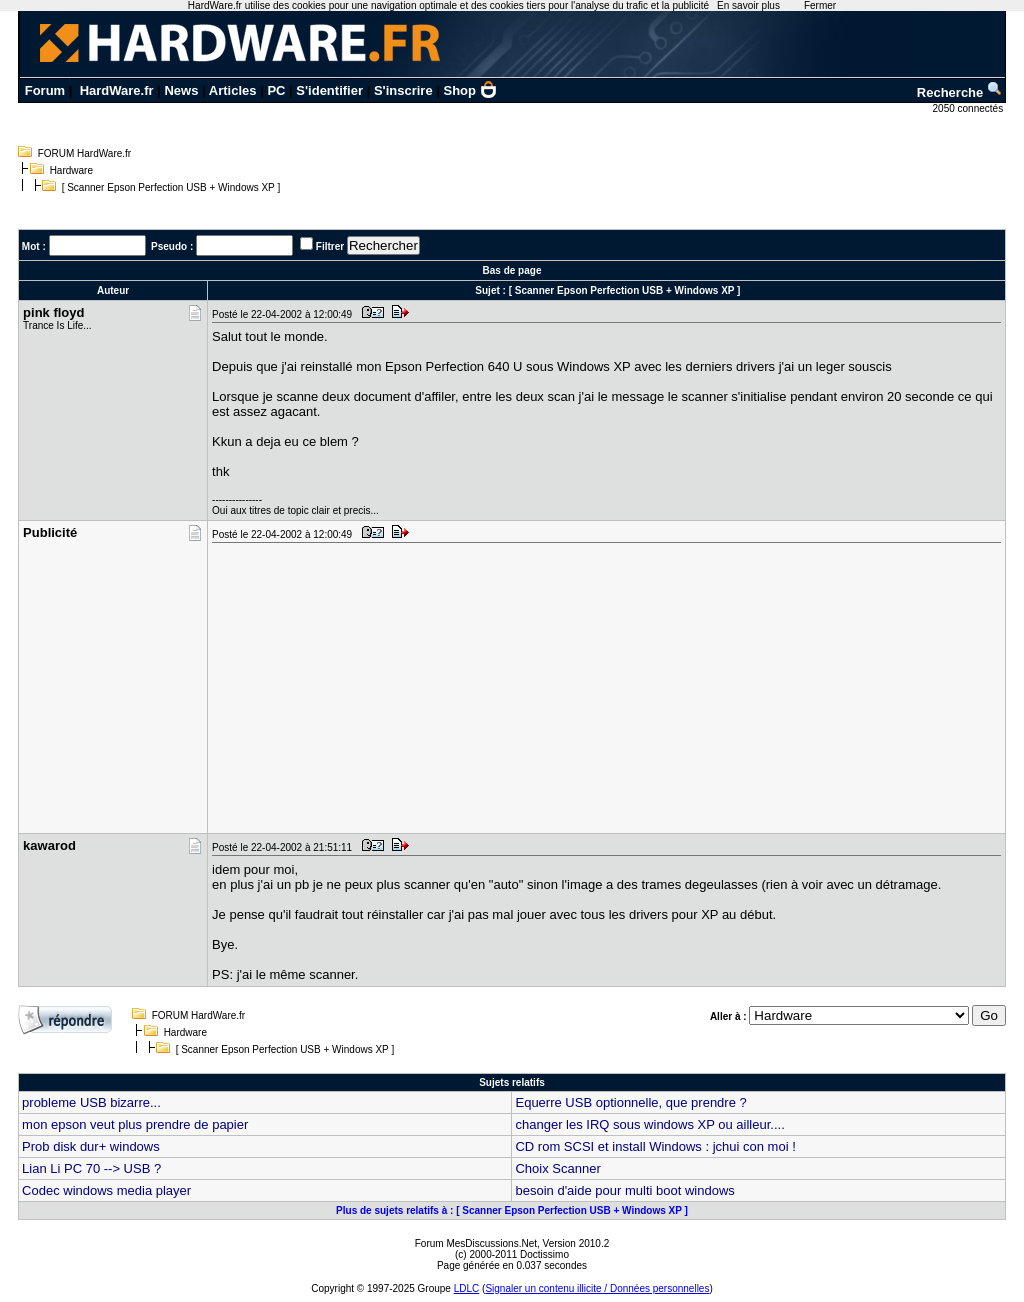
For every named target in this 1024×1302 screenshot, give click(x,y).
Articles (233, 90)
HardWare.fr (117, 90)
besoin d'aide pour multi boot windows (624, 1190)
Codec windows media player (106, 1190)
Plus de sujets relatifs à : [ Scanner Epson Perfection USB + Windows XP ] (512, 1210)
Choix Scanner (557, 1168)
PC (276, 90)
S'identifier (329, 90)
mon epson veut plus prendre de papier (135, 1124)
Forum (45, 90)
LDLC (467, 1288)
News (181, 90)
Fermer (820, 5)
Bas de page (512, 270)
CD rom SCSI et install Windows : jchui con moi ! (655, 1146)
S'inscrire (403, 90)
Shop (471, 90)
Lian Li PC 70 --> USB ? (91, 1168)
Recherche (960, 92)
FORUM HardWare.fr (85, 153)
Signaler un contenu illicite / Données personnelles (597, 1288)
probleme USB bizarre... (91, 1102)
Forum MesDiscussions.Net (476, 1243)
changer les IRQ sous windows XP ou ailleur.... (649, 1124)
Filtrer (330, 246)
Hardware (71, 170)
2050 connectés (969, 108)
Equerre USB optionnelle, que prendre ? (630, 1102)
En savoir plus (748, 5)
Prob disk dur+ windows (91, 1146)
